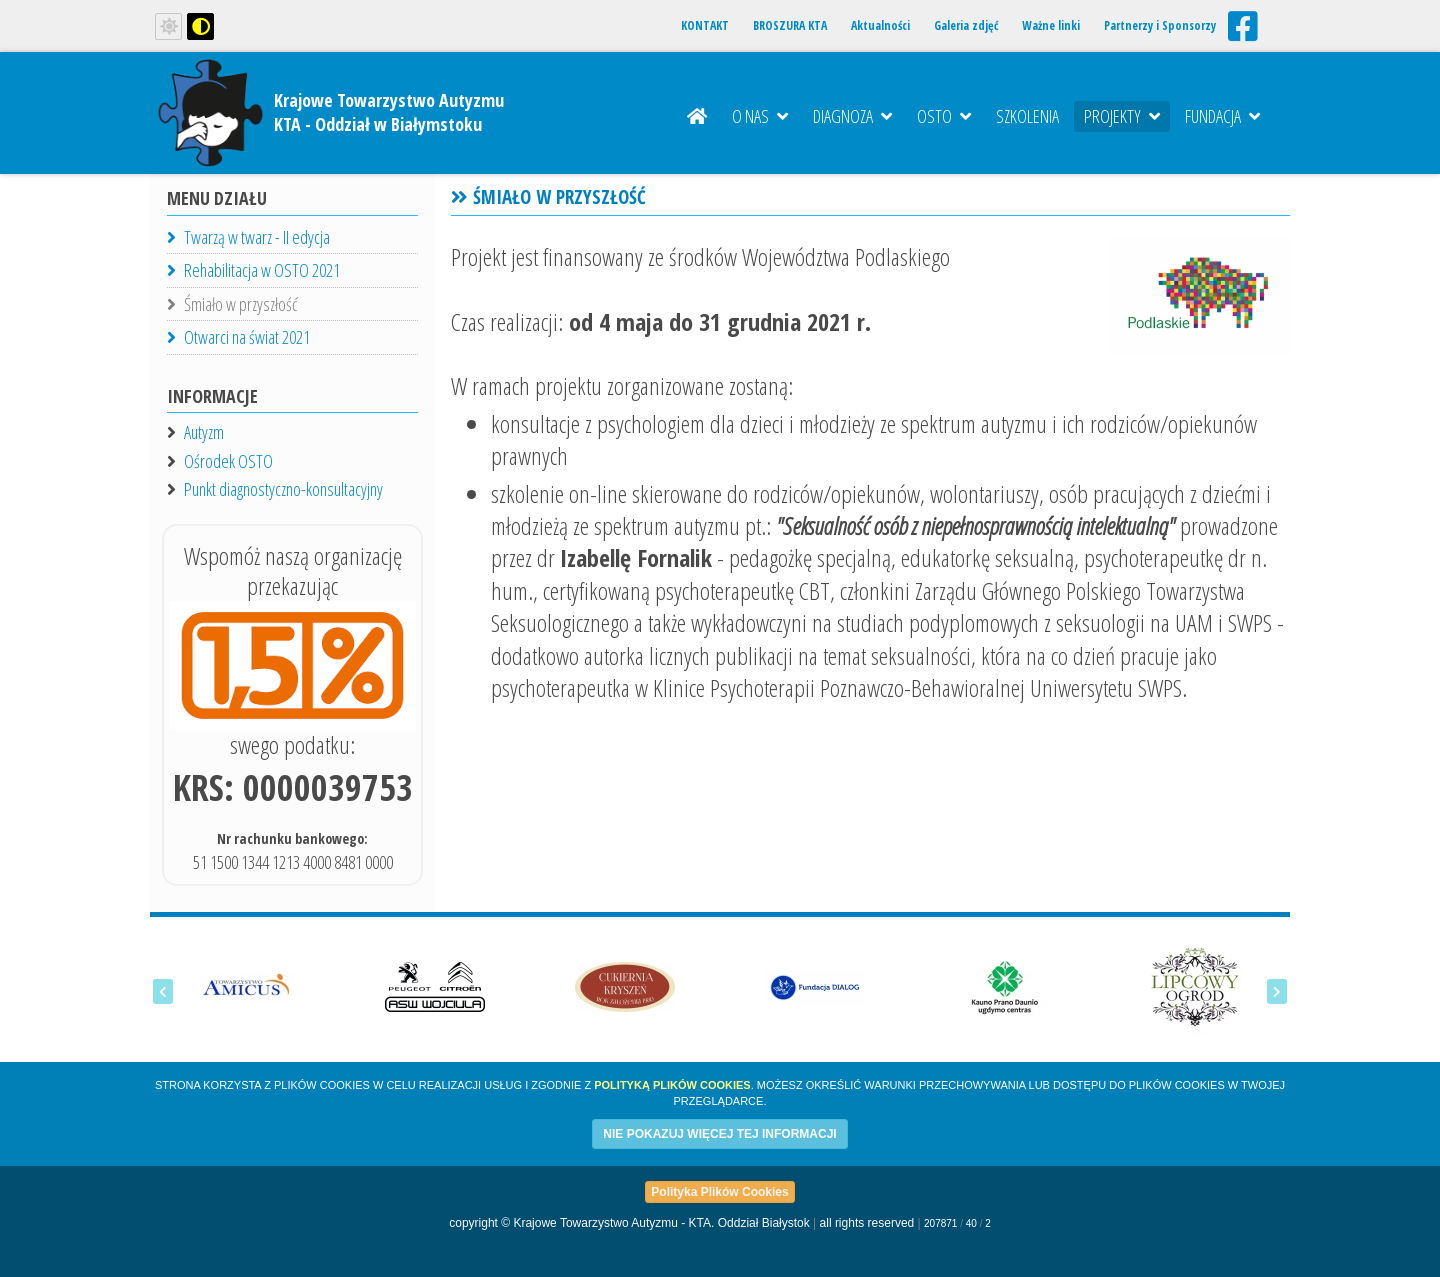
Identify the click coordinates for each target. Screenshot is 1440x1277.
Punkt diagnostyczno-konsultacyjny (283, 489)
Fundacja (1222, 116)
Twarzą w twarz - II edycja (248, 237)
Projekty (1122, 116)
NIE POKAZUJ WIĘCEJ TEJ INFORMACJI (719, 1134)
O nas (760, 116)
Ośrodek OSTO (228, 461)
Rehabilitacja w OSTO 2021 (253, 270)
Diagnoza (852, 116)
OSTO (944, 116)
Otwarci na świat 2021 (238, 337)
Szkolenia (1027, 116)
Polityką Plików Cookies (672, 1085)
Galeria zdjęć (966, 25)
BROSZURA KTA (790, 25)
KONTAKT (705, 25)
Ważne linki (1051, 25)
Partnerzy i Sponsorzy (1160, 25)
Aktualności (880, 25)
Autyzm (204, 432)
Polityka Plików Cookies (719, 1192)
